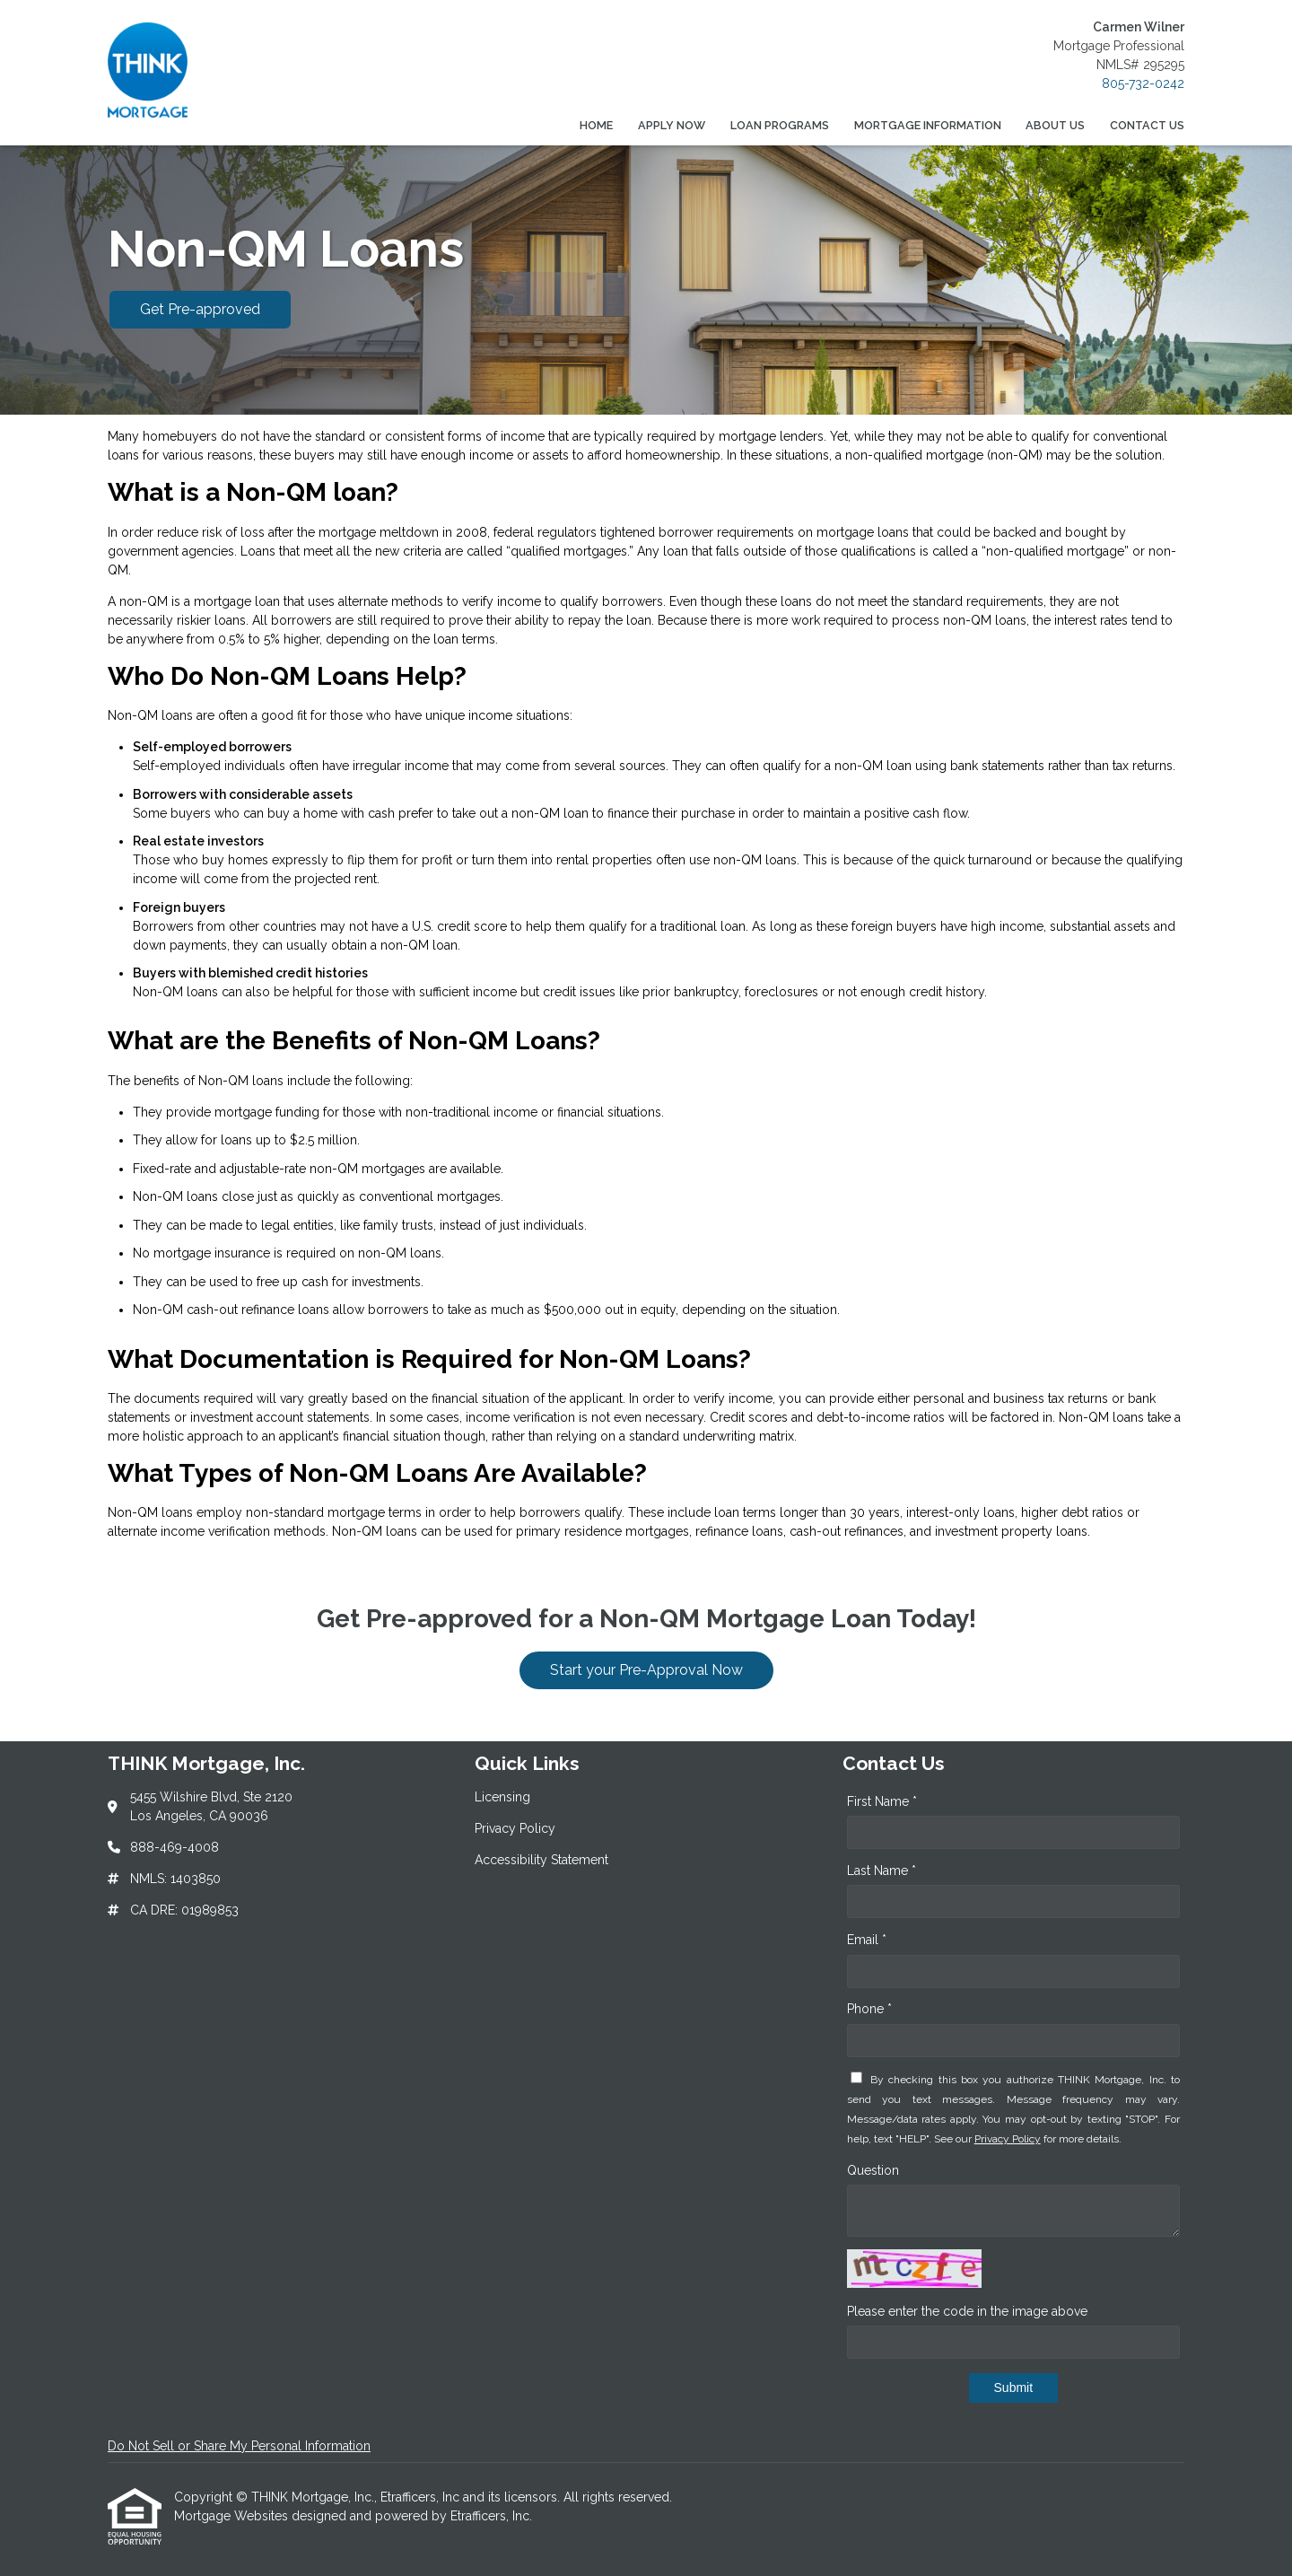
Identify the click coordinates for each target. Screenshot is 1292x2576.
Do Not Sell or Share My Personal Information (239, 2446)
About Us (1055, 125)
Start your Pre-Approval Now (646, 1669)
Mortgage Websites (233, 2516)
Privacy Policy (1007, 2139)
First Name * (882, 1801)
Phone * (869, 2009)
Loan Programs (779, 125)
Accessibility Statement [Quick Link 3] (541, 1860)
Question (873, 2170)
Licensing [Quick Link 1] (502, 1797)
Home (596, 125)
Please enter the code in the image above (967, 2311)
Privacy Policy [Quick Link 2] (515, 1828)
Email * (866, 1939)
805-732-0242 (1143, 83)
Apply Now (671, 125)
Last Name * (881, 1870)
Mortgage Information (927, 125)
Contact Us (1147, 125)
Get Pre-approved (200, 309)
